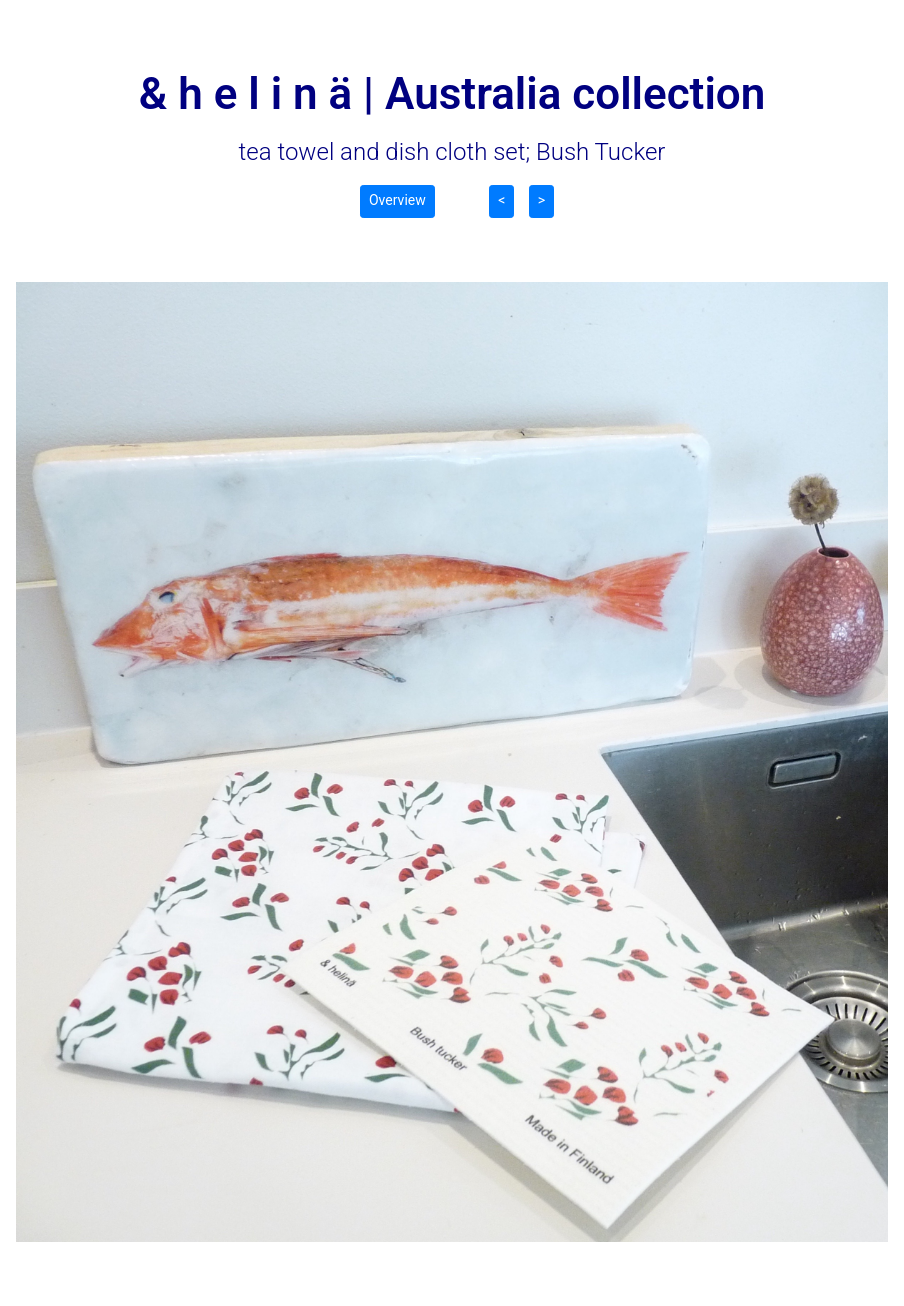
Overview (397, 200)
